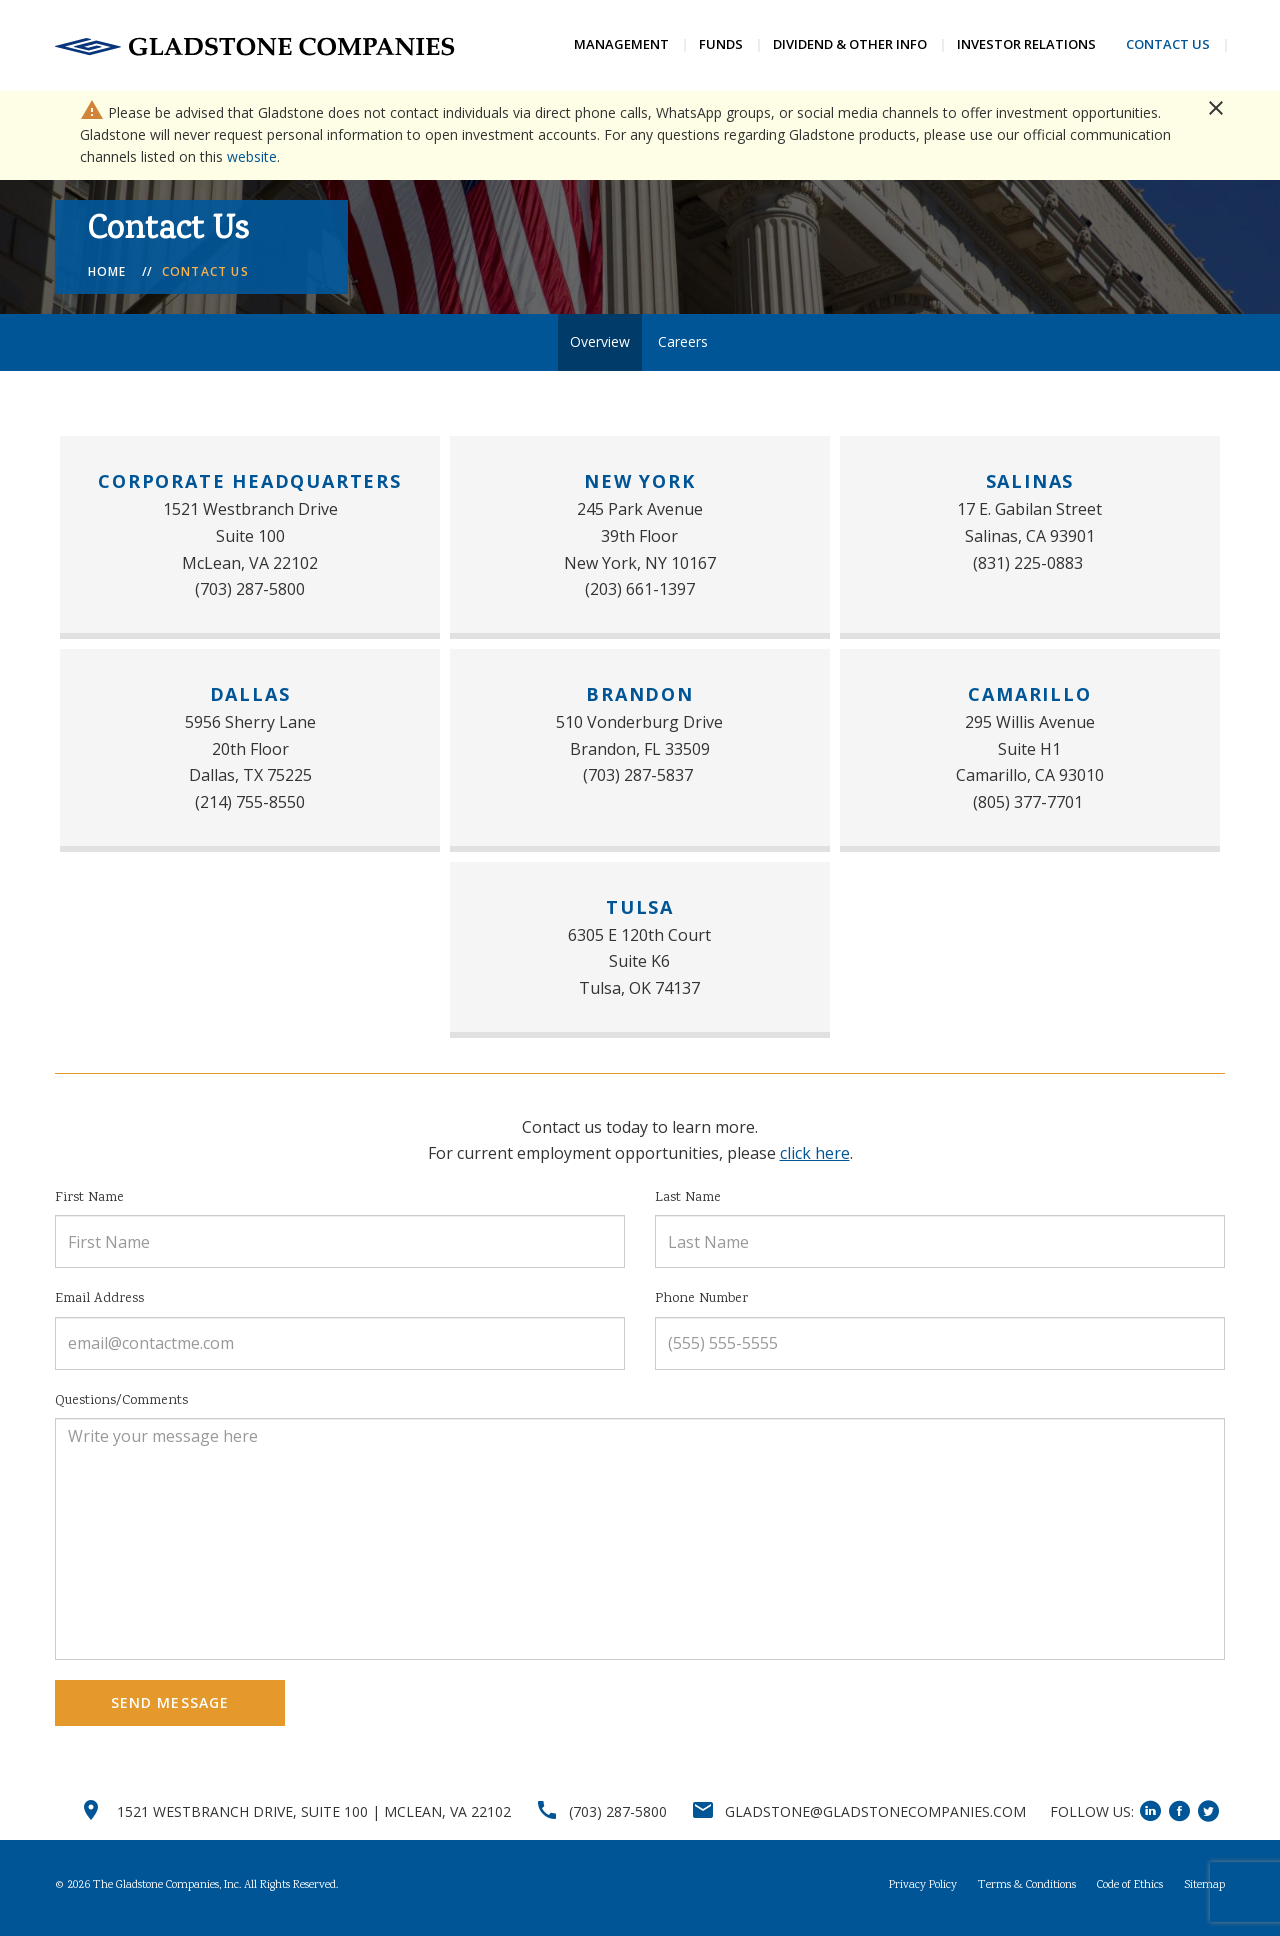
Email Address (99, 1303)
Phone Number (701, 1303)
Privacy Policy (923, 1890)
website (252, 160)
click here (815, 1157)
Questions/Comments (121, 1404)
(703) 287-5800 (618, 1815)
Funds (721, 44)
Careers (683, 345)
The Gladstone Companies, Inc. (167, 1889)
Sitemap (1204, 1890)
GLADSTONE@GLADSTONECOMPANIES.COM (875, 1815)
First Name (89, 1202)
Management (621, 44)
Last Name (688, 1202)
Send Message (170, 1706)
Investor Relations (1026, 44)
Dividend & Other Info (850, 44)
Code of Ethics (1130, 1890)
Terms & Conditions (1027, 1890)
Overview (600, 345)
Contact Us (1168, 44)
